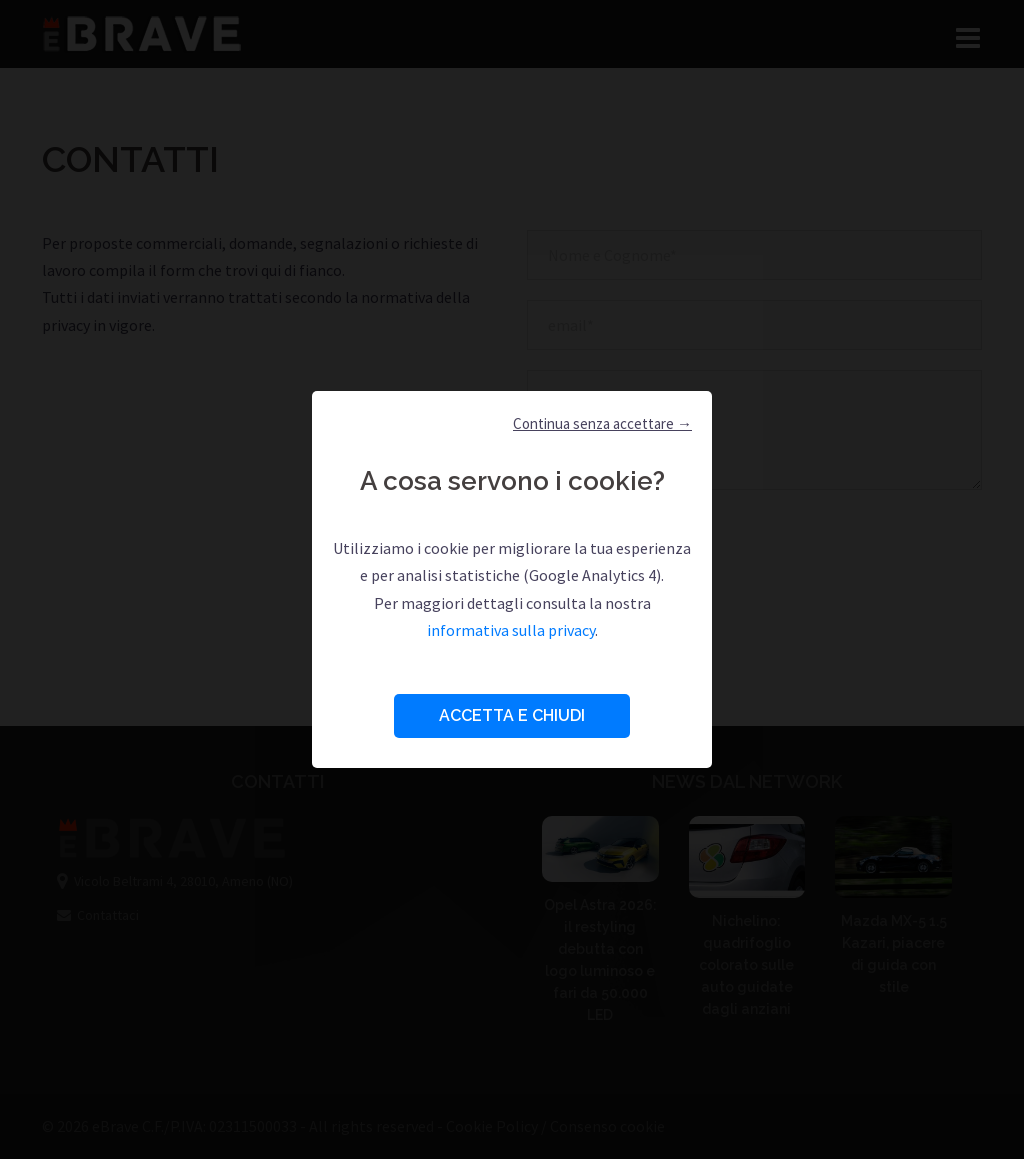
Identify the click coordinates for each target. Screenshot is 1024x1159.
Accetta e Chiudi (512, 715)
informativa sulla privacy (511, 630)
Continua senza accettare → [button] (602, 423)
